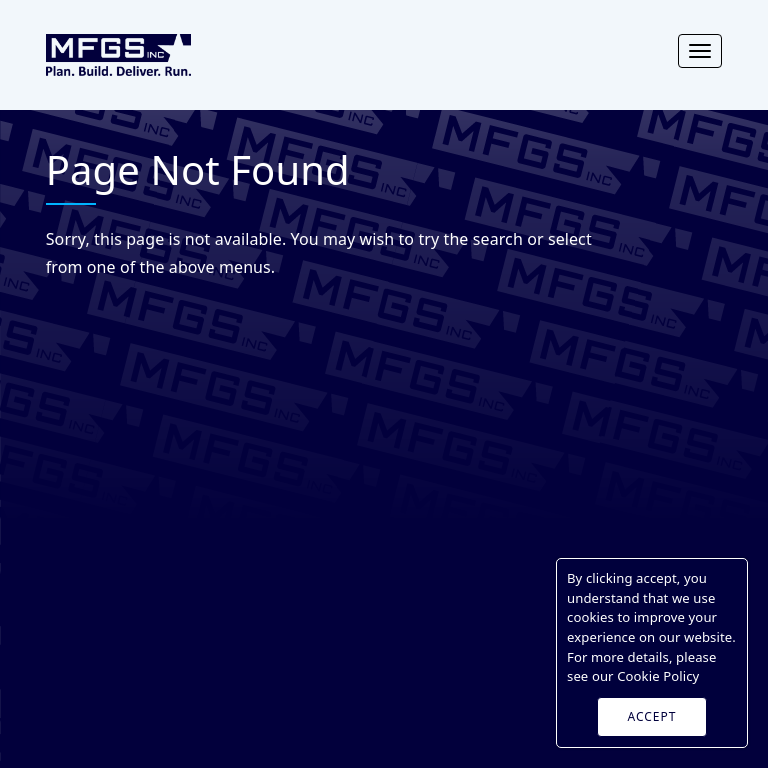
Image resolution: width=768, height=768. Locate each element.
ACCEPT (652, 716)
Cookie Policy (658, 676)
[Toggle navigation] (700, 51)
